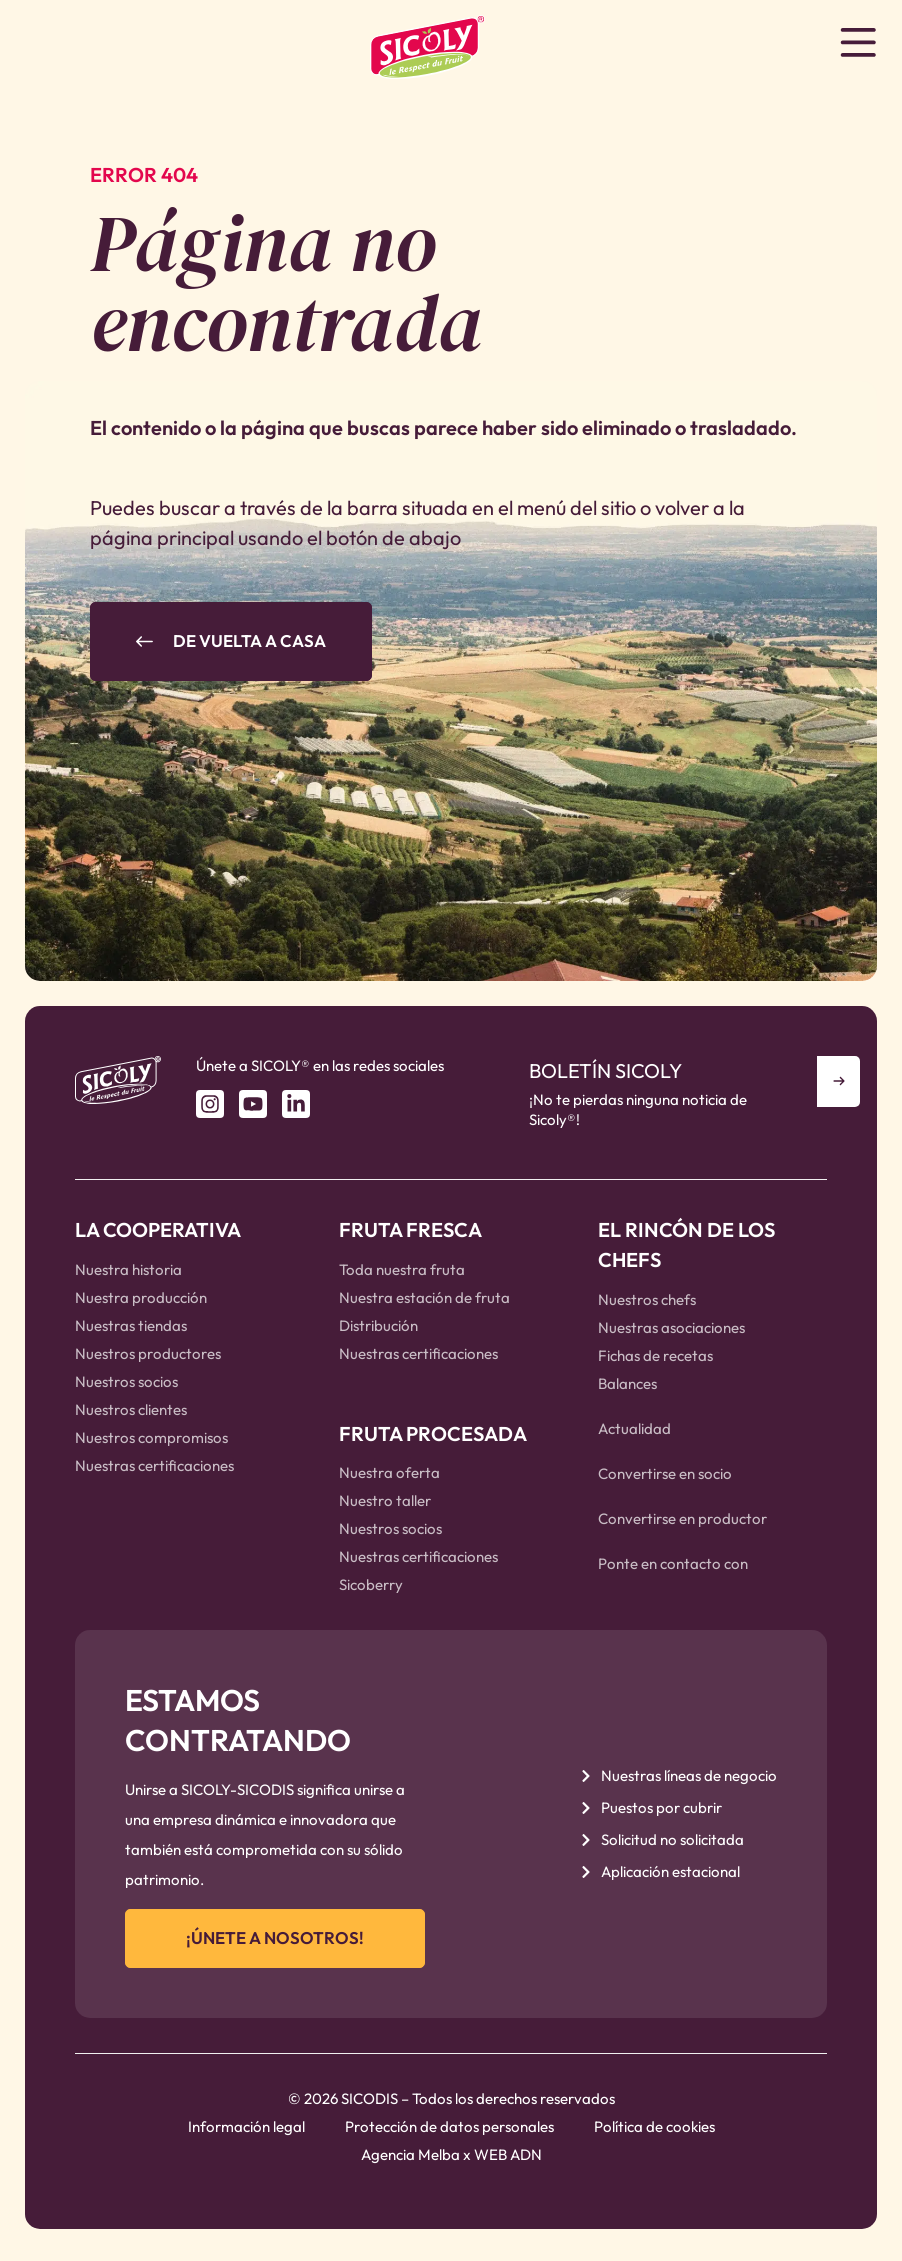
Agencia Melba (410, 2161)
